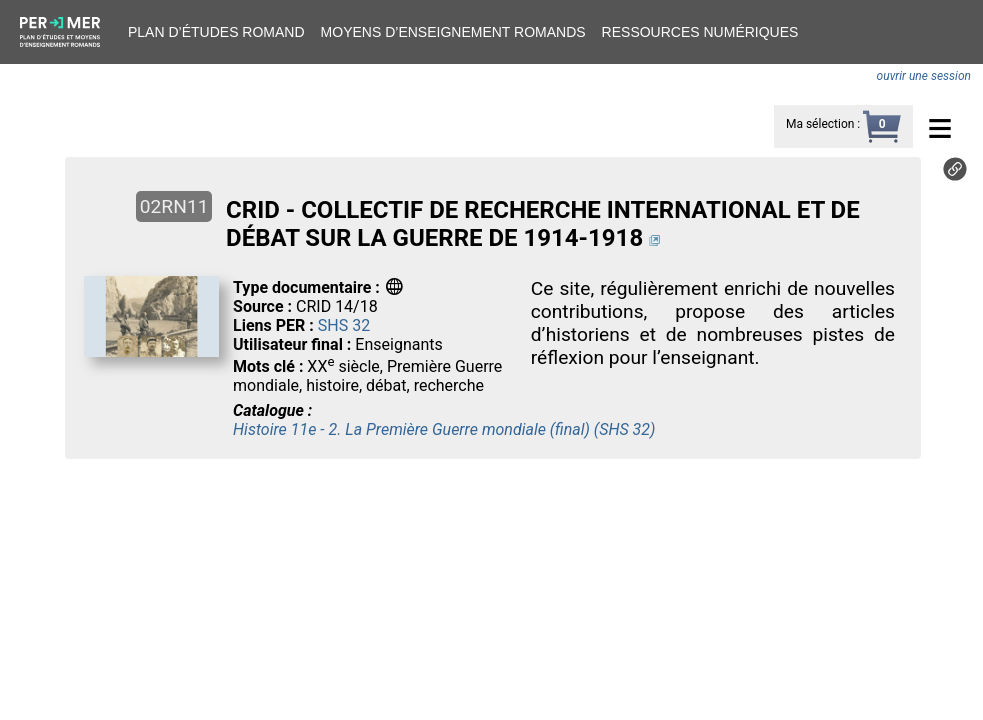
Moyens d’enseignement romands (453, 32)
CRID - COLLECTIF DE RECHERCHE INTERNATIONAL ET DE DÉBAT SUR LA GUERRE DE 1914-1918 (543, 224)
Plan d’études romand (216, 32)
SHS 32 (344, 325)
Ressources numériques (700, 32)
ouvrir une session (924, 76)
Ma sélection (820, 124)
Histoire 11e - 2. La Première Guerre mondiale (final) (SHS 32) (444, 429)
